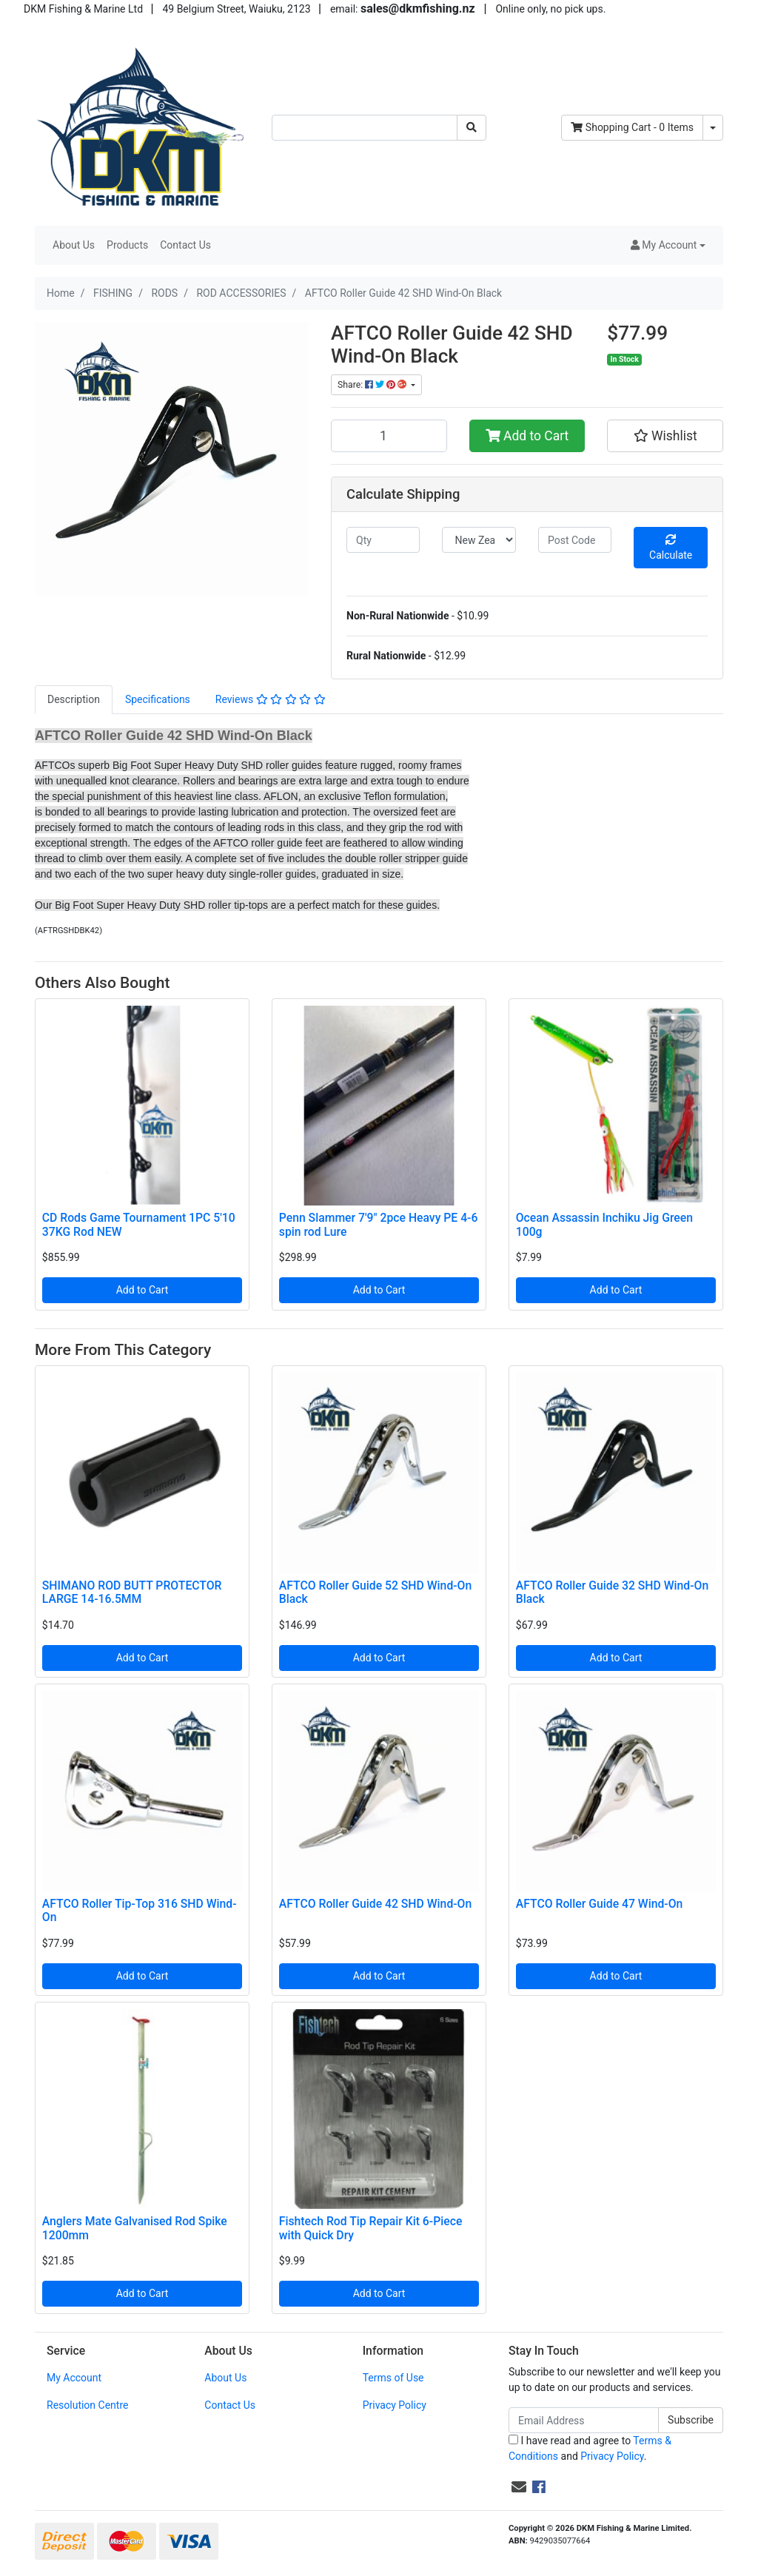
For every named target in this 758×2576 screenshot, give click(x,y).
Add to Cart (527, 435)
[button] (668, 245)
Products (127, 245)
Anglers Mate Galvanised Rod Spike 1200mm (134, 2228)
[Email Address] (584, 2420)
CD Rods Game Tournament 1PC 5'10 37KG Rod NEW (138, 1225)
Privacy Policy (394, 2405)
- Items (632, 127)
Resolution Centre (87, 2405)
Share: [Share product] (373, 385)
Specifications (157, 699)
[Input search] (364, 128)
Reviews (270, 699)
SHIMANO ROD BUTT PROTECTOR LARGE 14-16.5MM (132, 1592)
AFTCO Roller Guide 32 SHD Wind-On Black (612, 1592)
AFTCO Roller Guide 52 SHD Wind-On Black (375, 1592)
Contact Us (185, 245)
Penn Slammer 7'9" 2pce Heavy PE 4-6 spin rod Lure (378, 1225)
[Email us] (519, 2487)
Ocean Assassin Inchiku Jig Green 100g (604, 1225)
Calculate (670, 547)
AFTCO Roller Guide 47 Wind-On (599, 1904)
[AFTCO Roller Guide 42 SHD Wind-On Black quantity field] (389, 436)
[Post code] (574, 540)
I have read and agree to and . (590, 2448)
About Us (74, 245)
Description (73, 699)
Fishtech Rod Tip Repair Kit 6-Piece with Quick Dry (371, 2228)
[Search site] (471, 128)
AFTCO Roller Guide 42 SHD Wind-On (375, 1904)
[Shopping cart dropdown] (712, 128)
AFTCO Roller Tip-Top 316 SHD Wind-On (139, 1911)
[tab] (74, 699)
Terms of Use (393, 2378)
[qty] (383, 540)
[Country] (478, 540)
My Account (74, 2378)
